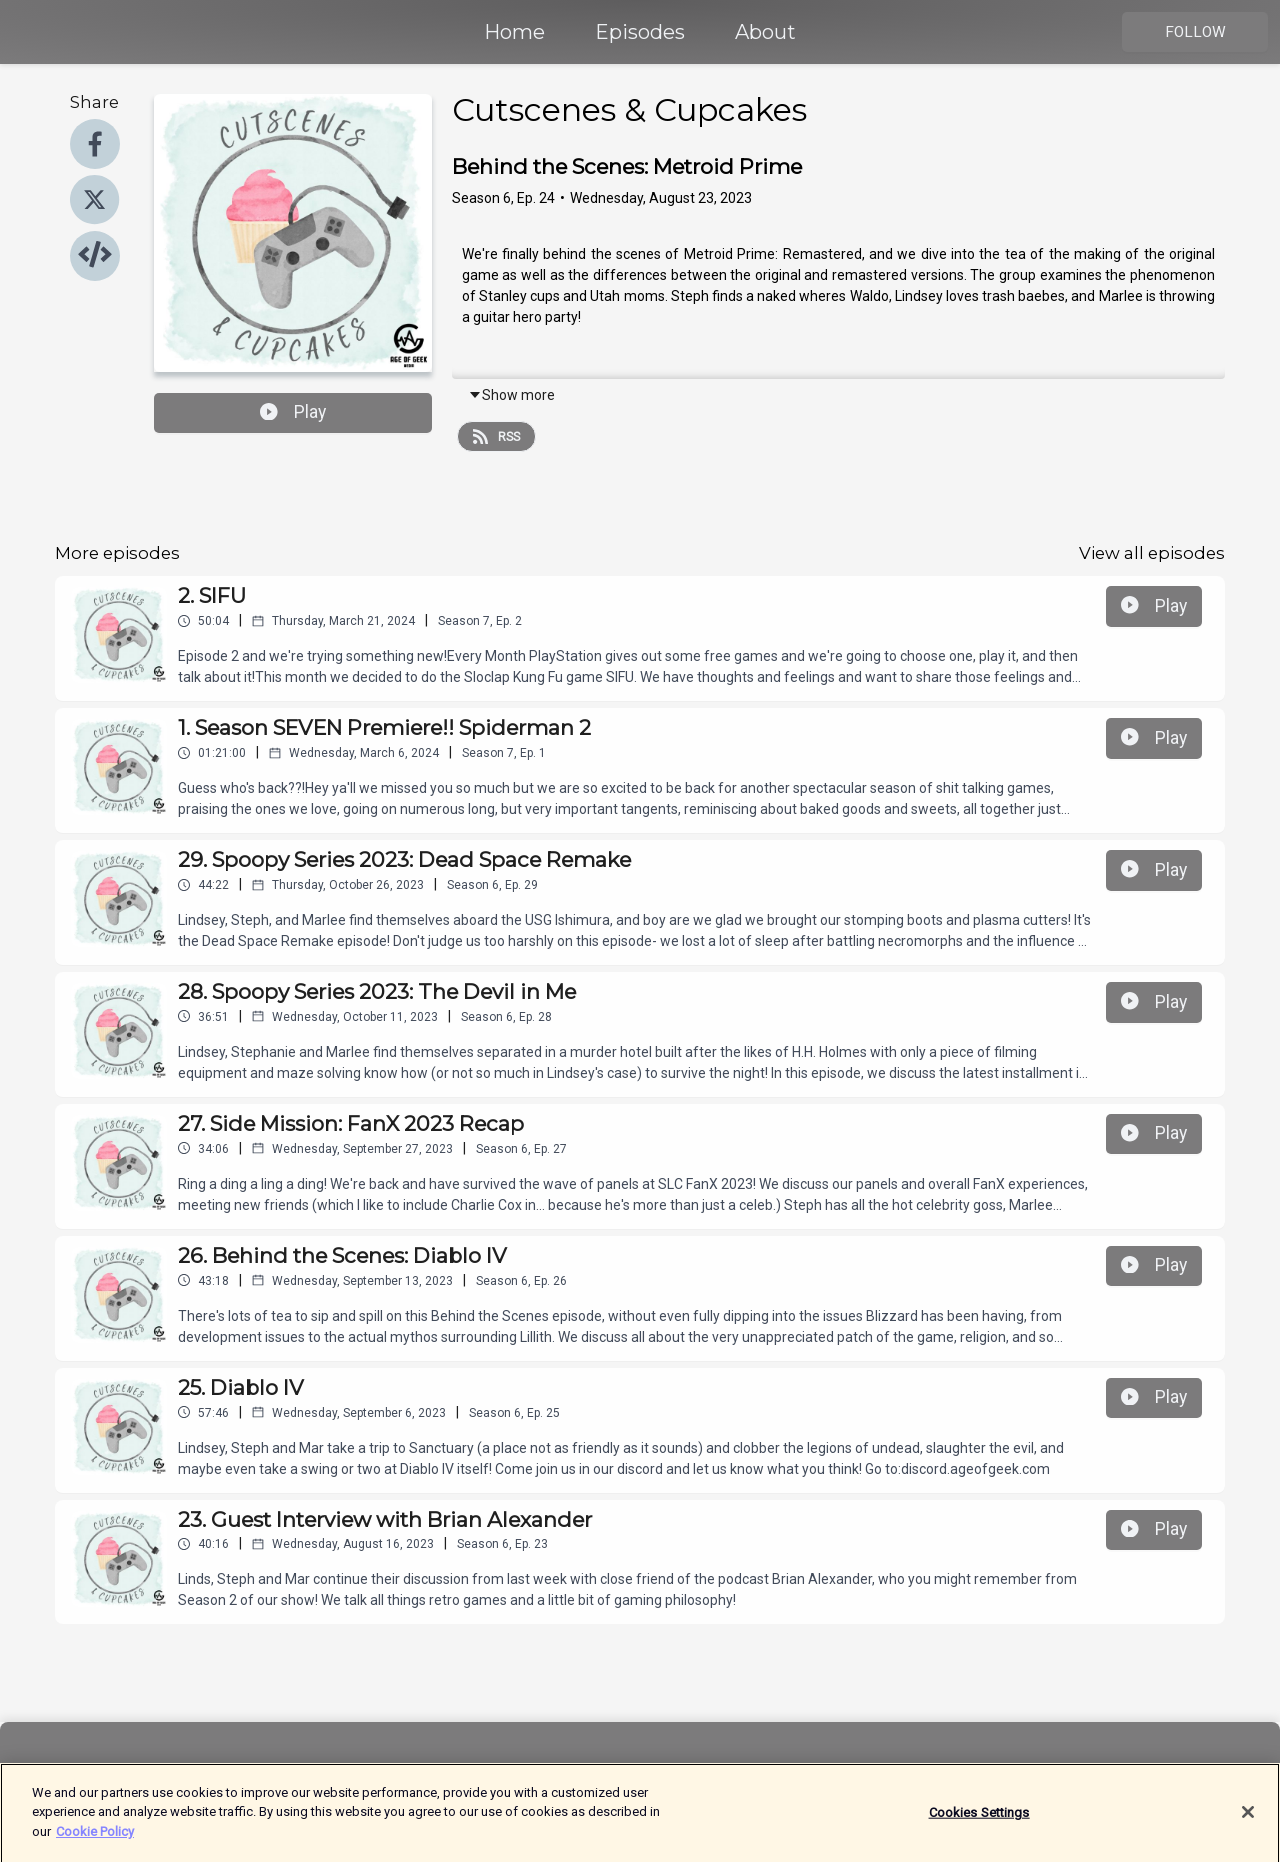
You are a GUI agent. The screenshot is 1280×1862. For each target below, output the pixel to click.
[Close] (1248, 1822)
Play (293, 412)
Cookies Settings (979, 1822)
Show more (511, 395)
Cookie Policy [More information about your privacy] (95, 1841)
